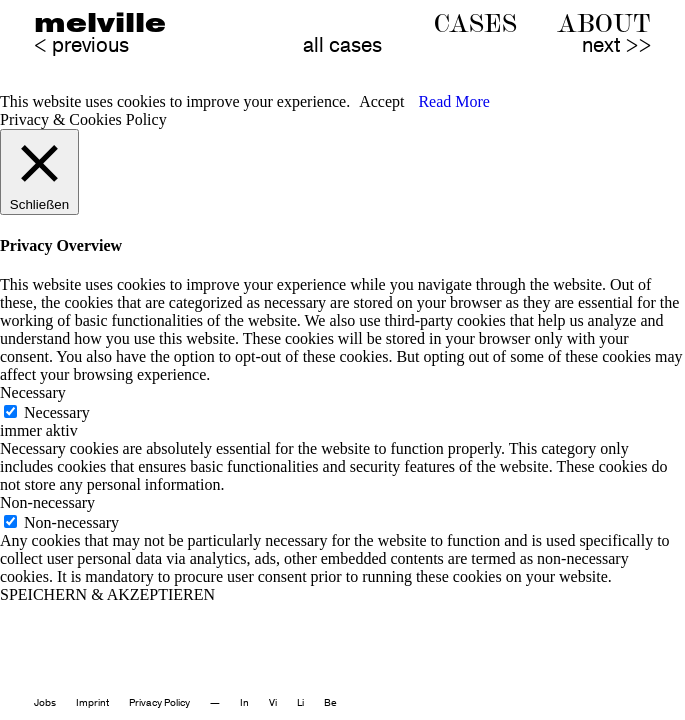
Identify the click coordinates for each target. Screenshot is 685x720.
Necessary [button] (33, 392)
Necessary (57, 412)
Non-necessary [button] (47, 502)
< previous (81, 45)
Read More (454, 101)
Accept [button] (381, 101)
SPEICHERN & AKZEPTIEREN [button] (107, 594)
